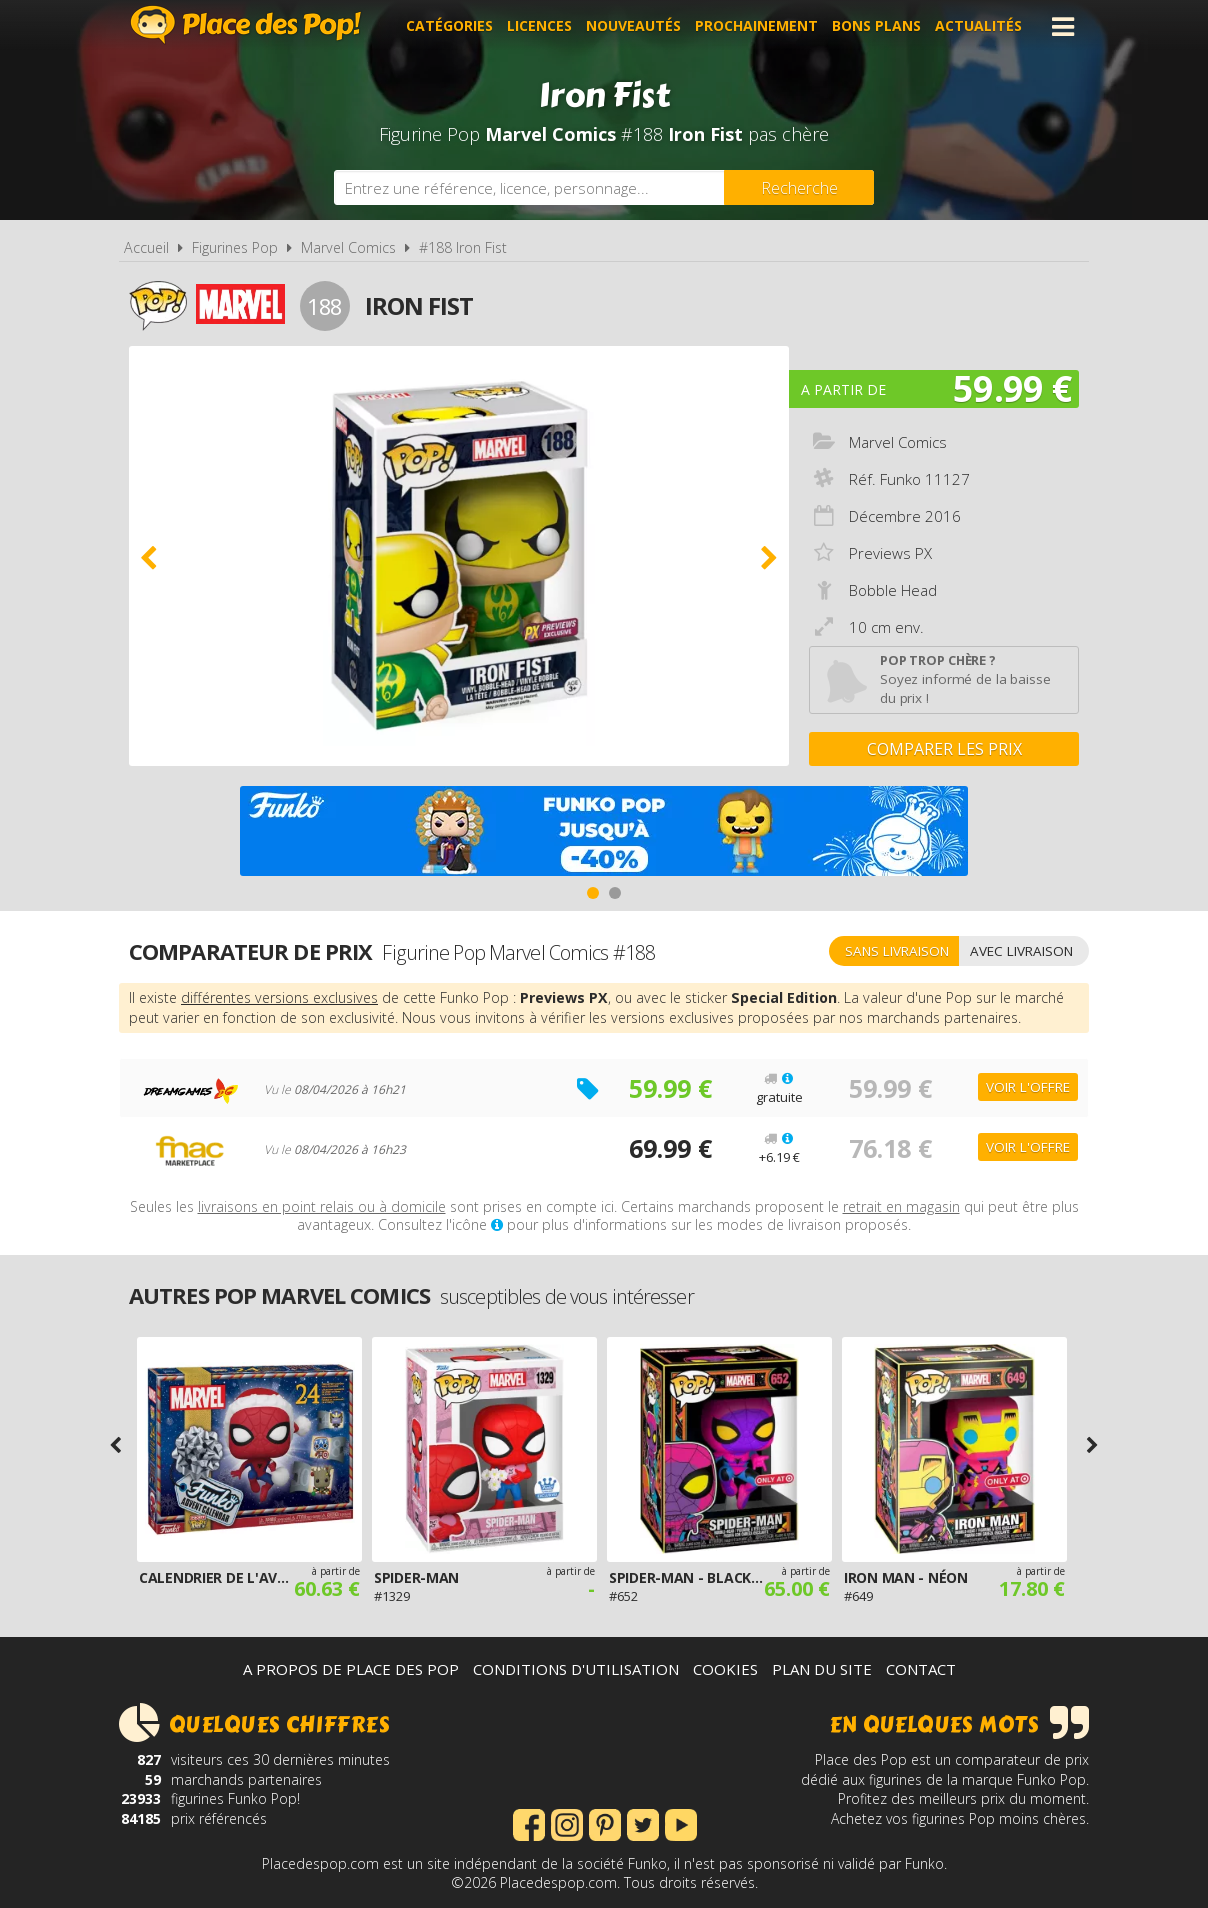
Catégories (449, 26)
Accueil (146, 247)
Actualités (978, 26)
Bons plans (876, 26)
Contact (921, 1669)
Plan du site (822, 1669)
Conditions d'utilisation (576, 1669)
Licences (539, 26)
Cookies (725, 1669)
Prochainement (756, 26)
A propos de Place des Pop (351, 1669)
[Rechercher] (799, 187)
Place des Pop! (246, 24)
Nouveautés (633, 26)
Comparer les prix (944, 749)
